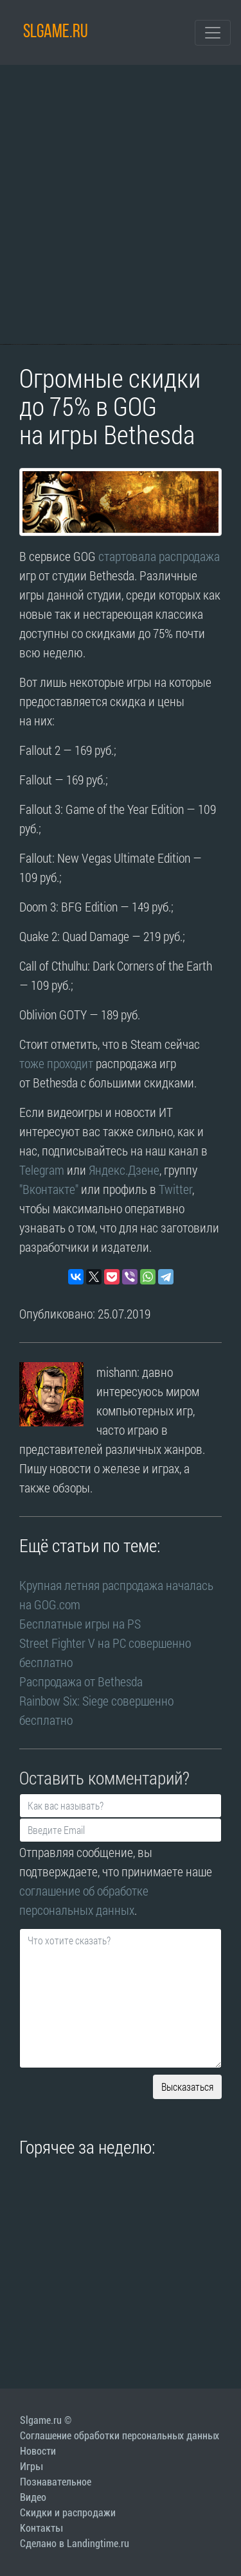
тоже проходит (56, 1063)
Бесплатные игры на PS (81, 1623)
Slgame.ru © (45, 2420)
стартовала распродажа (159, 556)
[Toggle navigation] (213, 33)
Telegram (41, 1169)
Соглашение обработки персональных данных (119, 2436)
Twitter (175, 1188)
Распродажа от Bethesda (81, 1681)
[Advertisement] (120, 204)
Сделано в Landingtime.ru (74, 2543)
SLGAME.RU (55, 32)
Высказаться (187, 2086)
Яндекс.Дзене (124, 1169)
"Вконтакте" (48, 1188)
